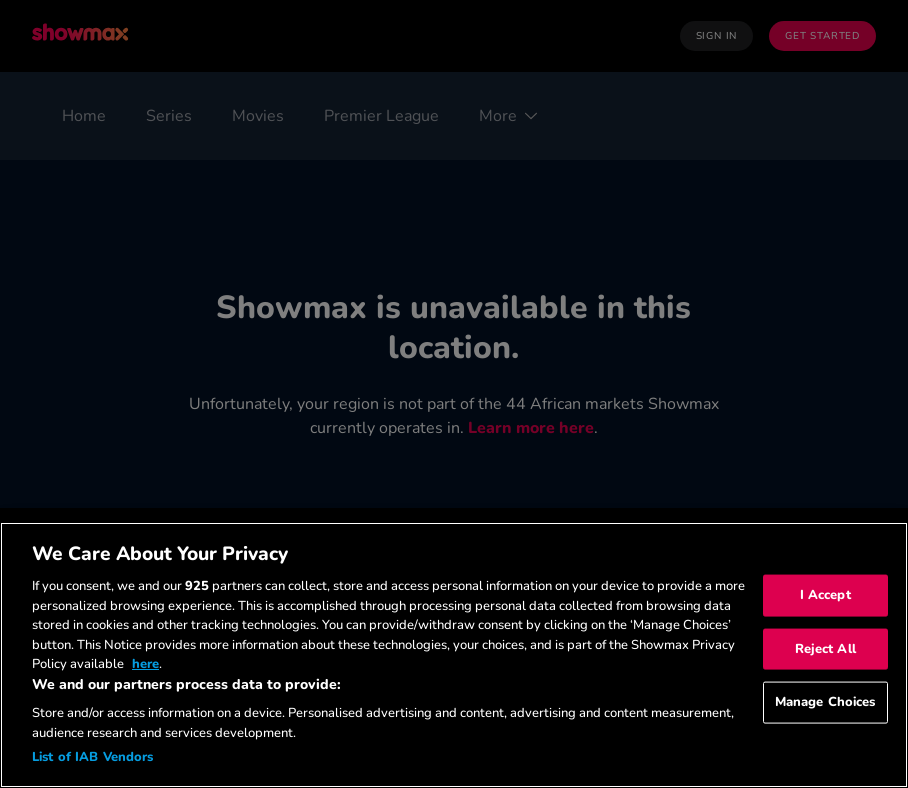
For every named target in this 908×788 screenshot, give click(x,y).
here (145, 664)
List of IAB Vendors (92, 757)
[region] (454, 655)
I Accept (825, 595)
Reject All (825, 648)
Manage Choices (825, 702)
